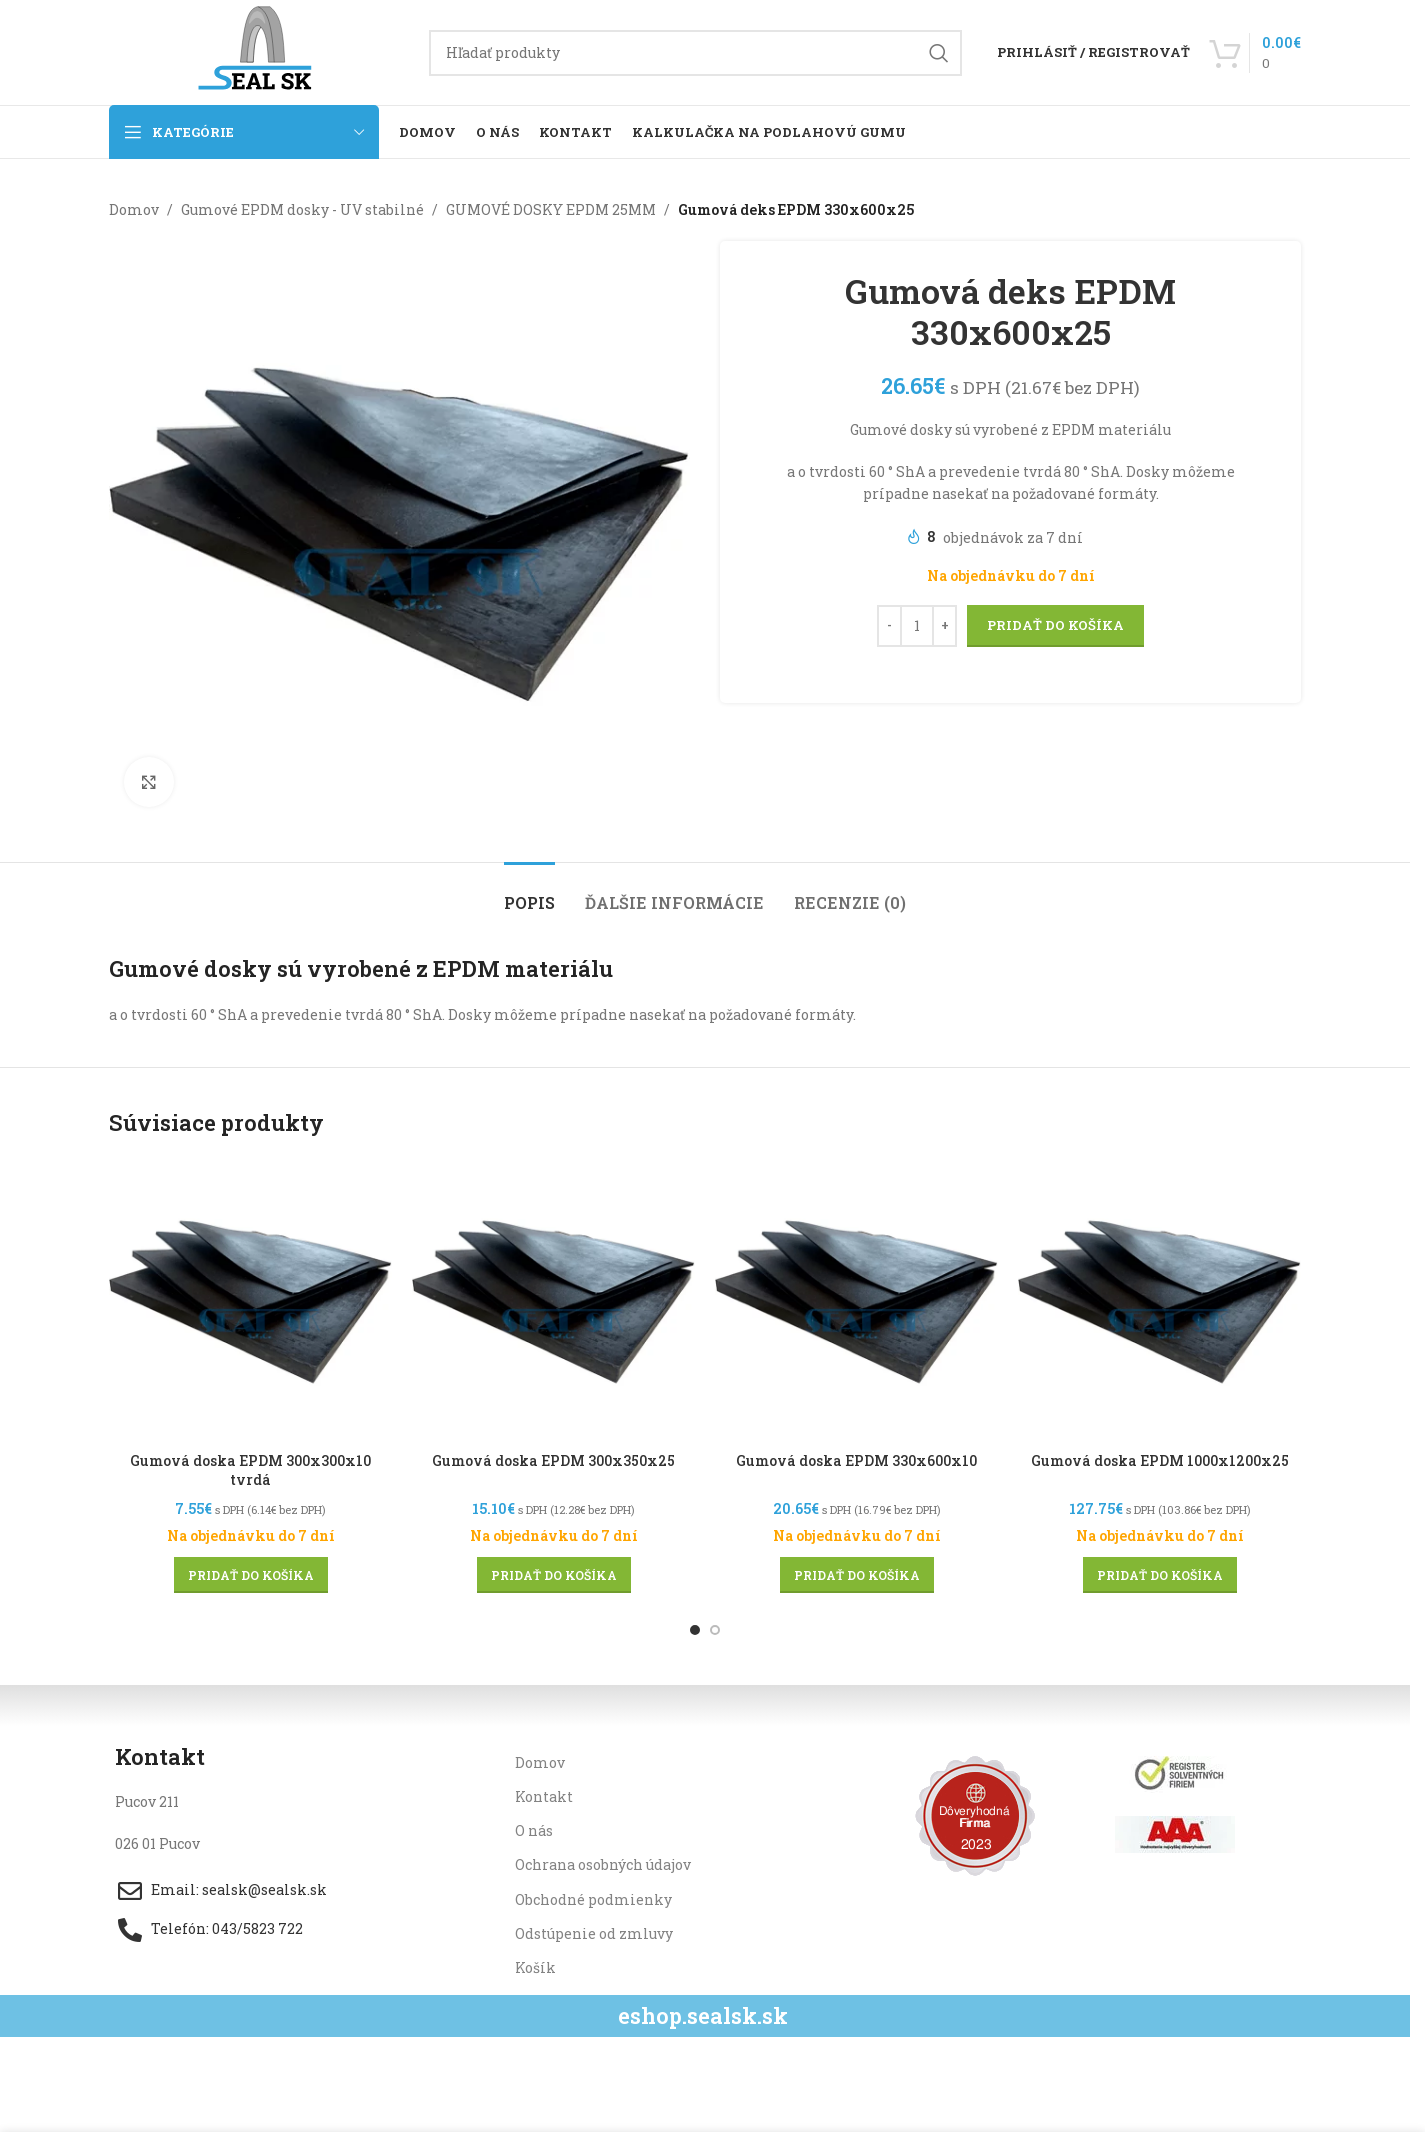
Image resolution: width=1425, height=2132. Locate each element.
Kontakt (544, 1796)
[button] (251, 1575)
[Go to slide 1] (695, 1630)
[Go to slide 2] (715, 1630)
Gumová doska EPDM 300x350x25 (553, 1460)
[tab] (529, 892)
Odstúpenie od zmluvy (594, 1933)
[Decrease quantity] (889, 626)
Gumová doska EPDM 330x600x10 (856, 1460)
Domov (134, 209)
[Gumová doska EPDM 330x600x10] (856, 1300)
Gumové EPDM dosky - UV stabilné (302, 209)
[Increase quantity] (944, 626)
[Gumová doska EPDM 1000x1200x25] (1159, 1300)
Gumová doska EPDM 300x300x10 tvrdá (250, 1470)
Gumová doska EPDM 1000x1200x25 (1160, 1460)
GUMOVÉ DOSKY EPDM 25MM (551, 209)
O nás (534, 1830)
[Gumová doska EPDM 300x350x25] (553, 1300)
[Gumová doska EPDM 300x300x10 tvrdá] (250, 1300)
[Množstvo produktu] (917, 626)
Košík (535, 1967)
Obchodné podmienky (593, 1899)
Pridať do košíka (1055, 626)
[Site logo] (259, 50)
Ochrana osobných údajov (603, 1864)
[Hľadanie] (695, 53)
